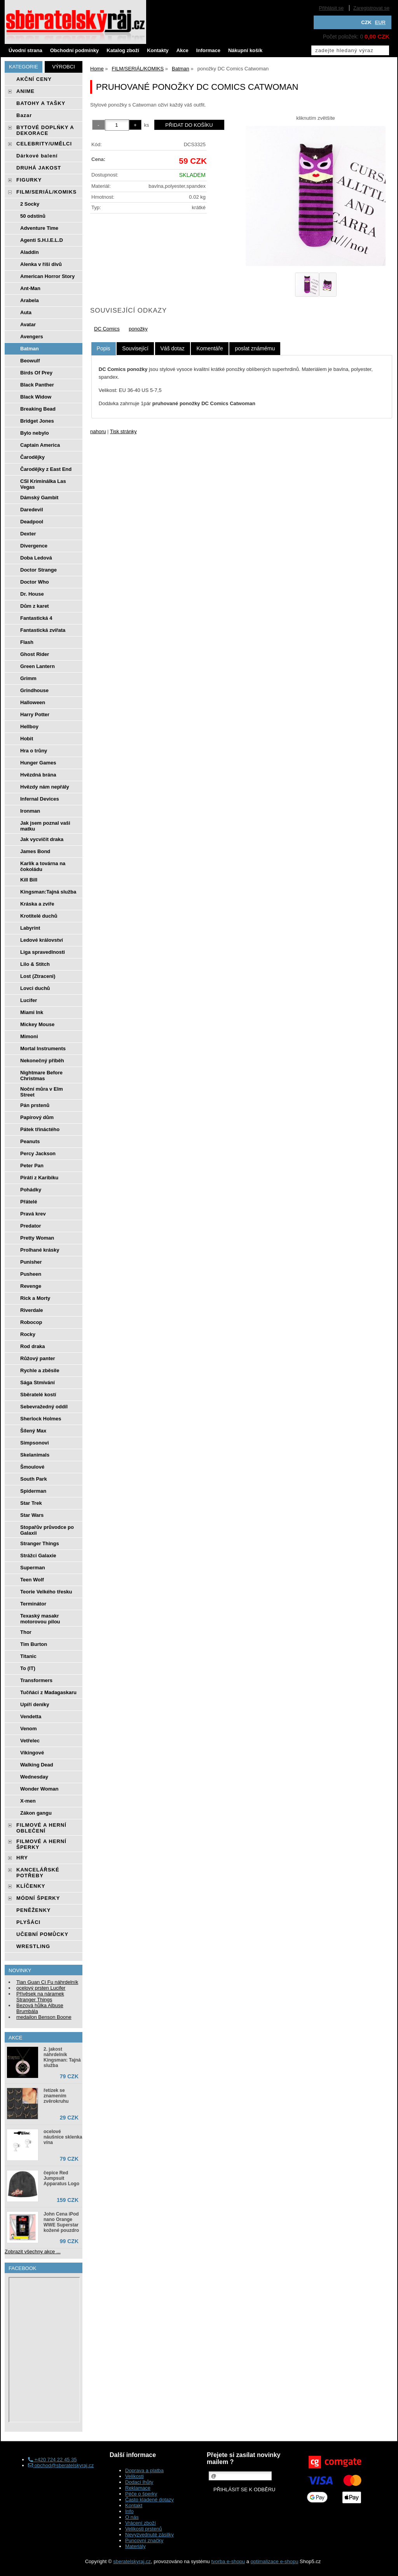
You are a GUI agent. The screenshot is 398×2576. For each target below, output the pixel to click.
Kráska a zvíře (37, 904)
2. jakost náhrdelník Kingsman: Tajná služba (62, 2057)
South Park (33, 1479)
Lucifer (28, 1000)
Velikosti (134, 2476)
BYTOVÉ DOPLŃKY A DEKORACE (45, 130)
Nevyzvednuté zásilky (149, 2535)
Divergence (33, 546)
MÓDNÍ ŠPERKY (38, 1898)
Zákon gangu (36, 1813)
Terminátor (33, 1604)
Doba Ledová (36, 558)
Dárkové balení (37, 156)
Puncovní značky (144, 2540)
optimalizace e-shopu (274, 2561)
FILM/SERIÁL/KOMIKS (46, 192)
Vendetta (30, 1716)
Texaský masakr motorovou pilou (40, 1619)
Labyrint (30, 928)
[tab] (103, 348)
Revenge (30, 1286)
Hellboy (29, 726)
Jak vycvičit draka (41, 839)
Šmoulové (32, 1467)
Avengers (31, 336)
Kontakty (158, 50)
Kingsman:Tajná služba (48, 892)
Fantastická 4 (36, 618)
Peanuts (30, 1141)
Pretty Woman (37, 1238)
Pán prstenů (34, 1105)
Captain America (40, 445)
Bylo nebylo (34, 433)
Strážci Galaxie (38, 1555)
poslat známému (255, 348)
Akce (182, 50)
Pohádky (30, 1190)
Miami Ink (31, 1012)
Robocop (31, 1322)
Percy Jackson (38, 1153)
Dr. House (32, 594)
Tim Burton (33, 1644)
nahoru (98, 431)
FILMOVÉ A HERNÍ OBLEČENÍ (41, 1828)
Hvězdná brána (38, 775)
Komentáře (209, 348)
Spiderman (33, 1491)
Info (129, 2511)
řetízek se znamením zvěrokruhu (56, 2096)
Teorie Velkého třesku (46, 1592)
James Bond (35, 851)
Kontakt (133, 2505)
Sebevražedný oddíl (44, 1407)
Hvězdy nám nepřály (44, 787)
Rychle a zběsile (39, 1370)
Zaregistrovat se (371, 8)
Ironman (30, 811)
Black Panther (37, 385)
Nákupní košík (245, 50)
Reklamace (137, 2488)
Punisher (31, 1262)
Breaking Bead (38, 409)
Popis (103, 348)
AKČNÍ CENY (34, 79)
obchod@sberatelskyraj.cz (61, 2465)
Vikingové (32, 1753)
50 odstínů (32, 216)
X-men (28, 1801)
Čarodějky (32, 457)
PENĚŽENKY (33, 1910)
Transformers (36, 1680)
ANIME (25, 91)
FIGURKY (29, 180)
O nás (132, 2517)
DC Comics (107, 329)
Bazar (24, 115)
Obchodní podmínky (74, 50)
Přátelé (28, 1202)
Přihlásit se (331, 8)
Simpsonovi (34, 1443)
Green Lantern (37, 666)
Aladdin (29, 252)
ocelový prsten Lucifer (40, 1988)
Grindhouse (34, 690)
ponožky (138, 329)
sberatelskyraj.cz (132, 2561)
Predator (30, 1226)
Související (135, 348)
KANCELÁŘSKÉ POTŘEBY (37, 1872)
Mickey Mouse (37, 1024)
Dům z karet (34, 606)
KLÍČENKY (30, 1886)
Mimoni (29, 1036)
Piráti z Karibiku (39, 1177)
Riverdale (31, 1310)
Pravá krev (33, 1214)
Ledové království (41, 940)
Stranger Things (39, 1543)
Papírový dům (37, 1117)
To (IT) (27, 1668)
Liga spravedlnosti (42, 952)
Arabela (29, 300)
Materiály (135, 2546)
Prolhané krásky (39, 1250)
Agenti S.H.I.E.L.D (41, 240)
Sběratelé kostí (38, 1394)
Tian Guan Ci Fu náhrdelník (47, 1982)
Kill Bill (28, 880)
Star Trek (31, 1503)
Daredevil (31, 509)
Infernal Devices (39, 799)
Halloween (32, 702)
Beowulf (30, 361)
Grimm (28, 678)
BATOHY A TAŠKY (40, 103)
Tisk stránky (123, 431)
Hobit (26, 738)
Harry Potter (34, 714)
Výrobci (63, 67)
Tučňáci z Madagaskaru (48, 1692)
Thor (25, 1632)
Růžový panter (37, 1358)
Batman (29, 349)
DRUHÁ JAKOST (38, 168)
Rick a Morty (35, 1298)
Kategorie (23, 67)
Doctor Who (34, 582)
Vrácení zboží (140, 2523)
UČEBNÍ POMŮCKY (42, 1934)
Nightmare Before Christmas (41, 1075)
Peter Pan (32, 1165)
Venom (28, 1728)
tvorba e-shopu (228, 2561)
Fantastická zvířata (42, 630)
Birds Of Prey (36, 373)
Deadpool (31, 522)
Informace (208, 50)
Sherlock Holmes (40, 1419)
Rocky (27, 1334)
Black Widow (35, 397)
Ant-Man (30, 288)
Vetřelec (30, 1741)
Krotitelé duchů (38, 916)
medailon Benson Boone (44, 2017)
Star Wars (32, 1515)
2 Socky (29, 204)
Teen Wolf (32, 1580)
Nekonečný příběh (42, 1060)
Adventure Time (39, 228)
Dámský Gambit (39, 497)
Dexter (28, 534)
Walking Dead (36, 1765)
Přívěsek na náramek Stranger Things (40, 1996)
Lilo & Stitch (35, 964)
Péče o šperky (141, 2494)
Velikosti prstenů (143, 2529)
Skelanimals (34, 1455)
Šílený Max (33, 1431)
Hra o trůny (33, 751)
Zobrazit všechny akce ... (33, 2251)
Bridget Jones (37, 421)
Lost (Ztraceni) (37, 976)
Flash (26, 642)
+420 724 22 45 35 (52, 2459)
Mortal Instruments (43, 1048)
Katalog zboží (122, 50)
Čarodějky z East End (46, 469)
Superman (32, 1567)
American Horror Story (47, 276)
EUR (380, 22)
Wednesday (34, 1777)
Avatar (28, 324)
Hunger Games (38, 763)
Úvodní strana (25, 50)
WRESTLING (33, 1946)
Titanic (28, 1656)
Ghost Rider (34, 654)
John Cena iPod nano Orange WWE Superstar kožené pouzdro (61, 2222)
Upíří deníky (34, 1704)
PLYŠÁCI (28, 1922)
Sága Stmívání (37, 1382)
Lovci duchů (35, 988)
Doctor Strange (38, 570)
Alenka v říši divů (41, 264)
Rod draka (32, 1346)
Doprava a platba (144, 2470)
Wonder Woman (39, 1789)
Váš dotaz (173, 348)
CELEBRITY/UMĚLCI (44, 144)
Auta (25, 312)
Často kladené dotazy (149, 2500)
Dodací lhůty (139, 2482)
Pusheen (30, 1274)
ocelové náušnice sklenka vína (63, 2137)
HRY (22, 1858)
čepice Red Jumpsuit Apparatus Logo (61, 2178)
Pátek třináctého (39, 1129)
